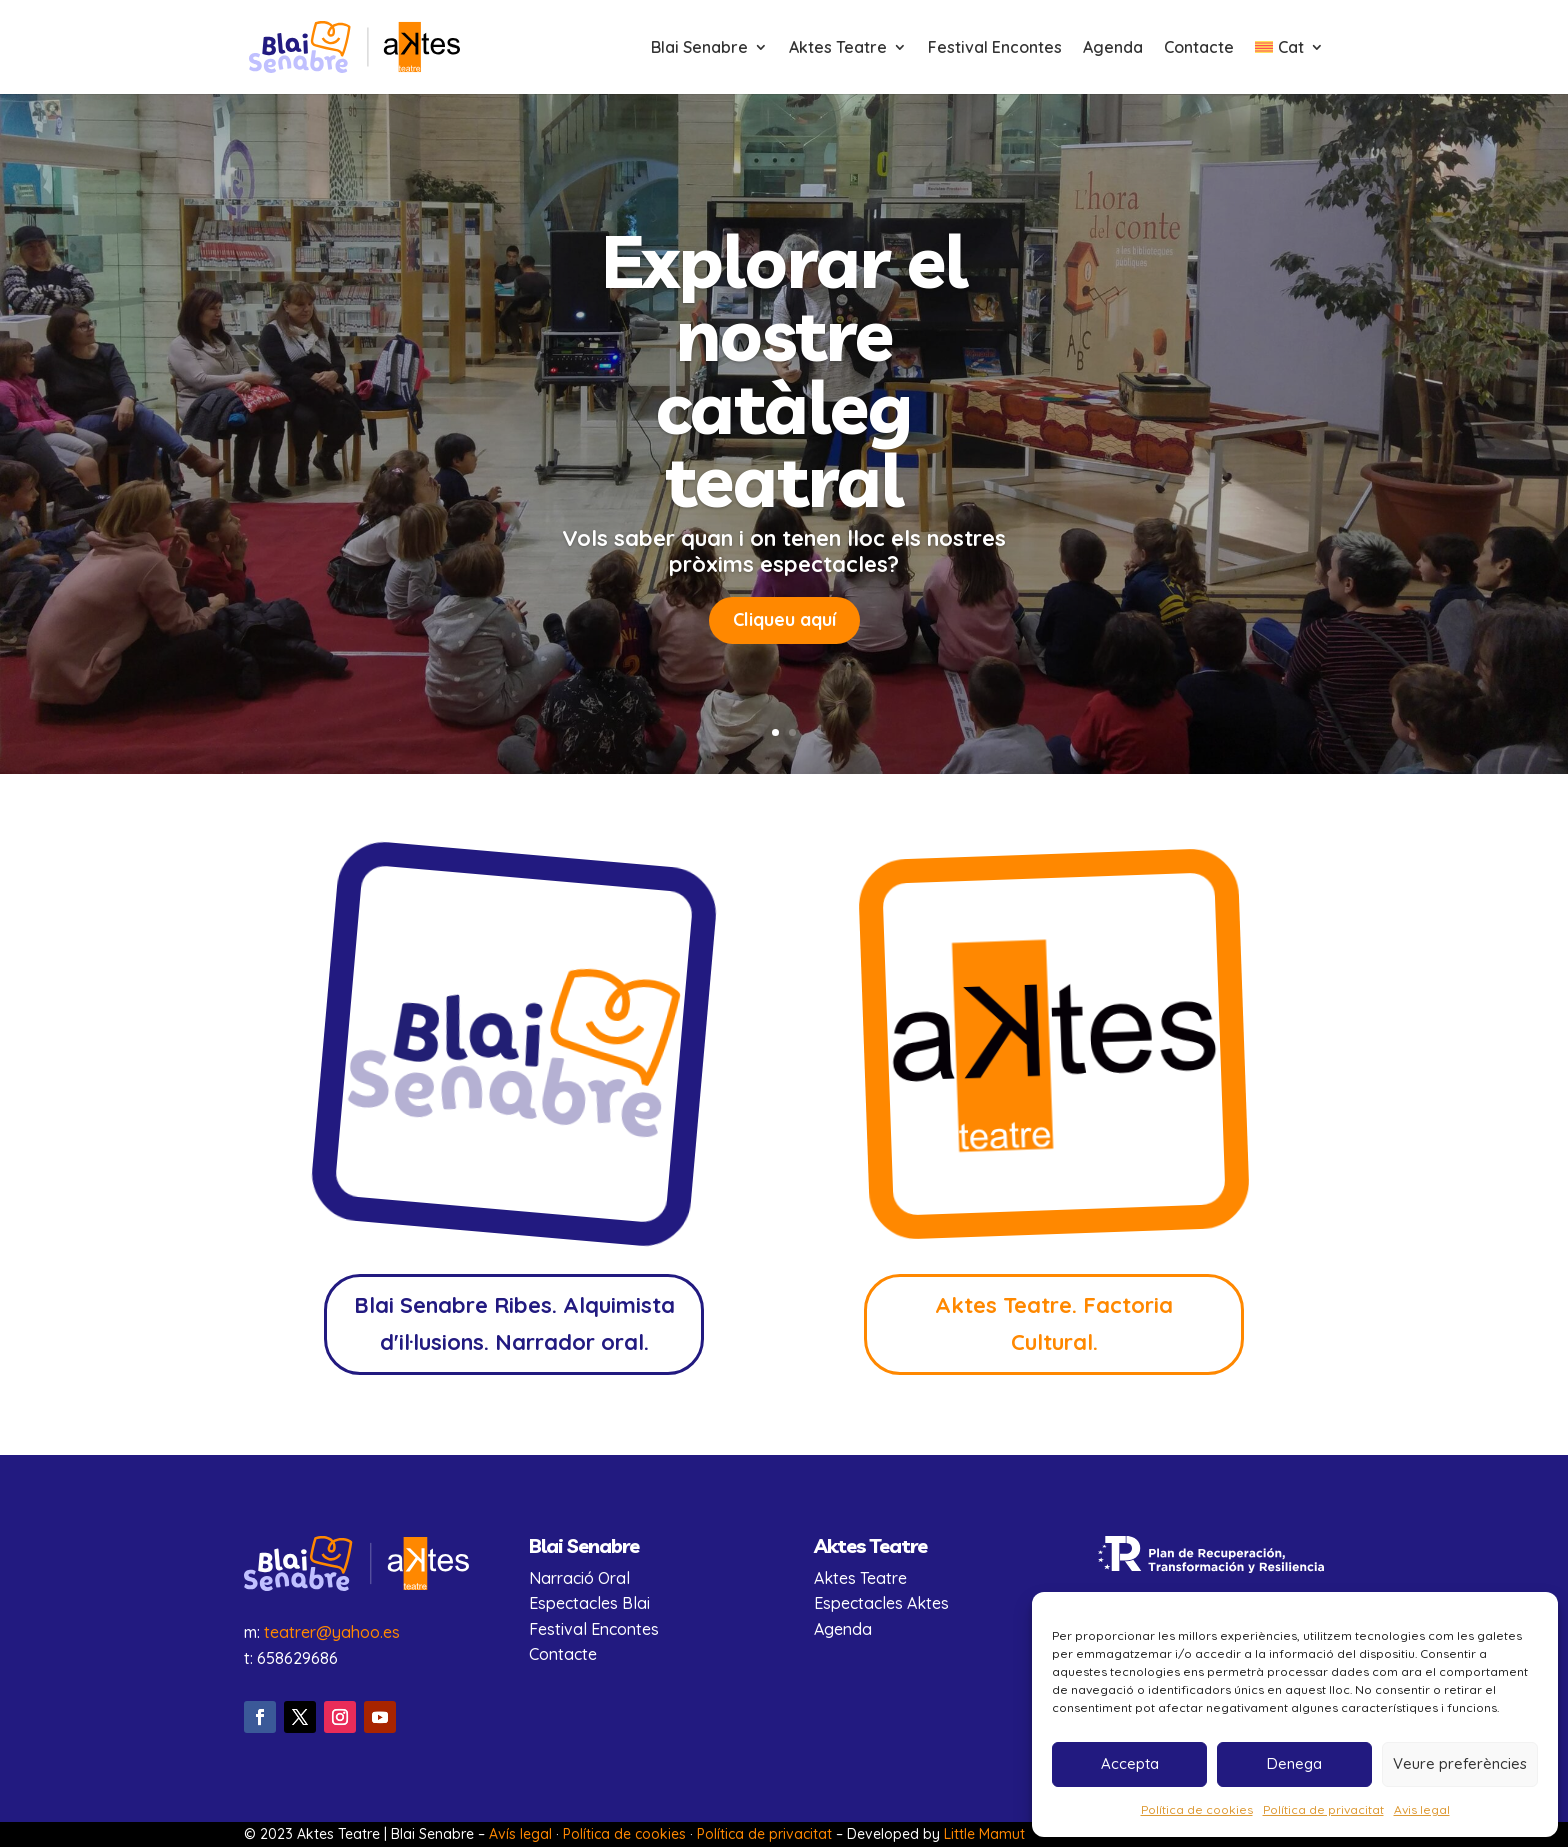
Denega (1294, 1763)
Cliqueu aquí (784, 631)
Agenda (1113, 48)
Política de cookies (1197, 1809)
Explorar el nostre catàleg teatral (784, 382)
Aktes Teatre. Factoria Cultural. (1054, 1323)
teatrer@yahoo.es (332, 1632)
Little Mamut (984, 1834)
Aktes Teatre (838, 48)
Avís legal (520, 1834)
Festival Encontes (995, 48)
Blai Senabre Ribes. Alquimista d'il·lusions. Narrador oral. (514, 1323)
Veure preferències (1460, 1763)
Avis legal (1422, 1809)
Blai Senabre (699, 48)
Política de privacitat (1323, 1809)
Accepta (1130, 1763)
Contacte (1199, 48)
